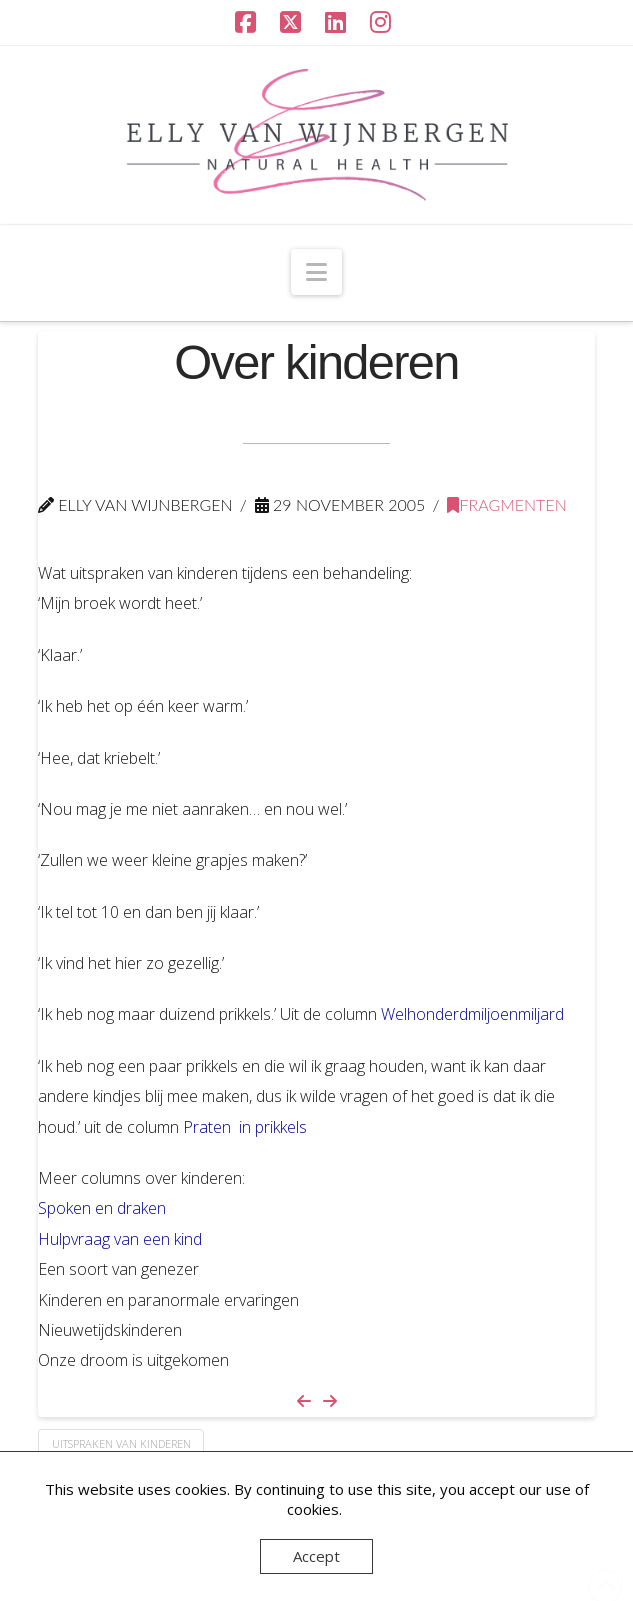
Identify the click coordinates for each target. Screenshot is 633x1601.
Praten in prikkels (245, 1127)
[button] (316, 272)
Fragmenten (506, 504)
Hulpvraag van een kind (120, 1239)
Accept (316, 1556)
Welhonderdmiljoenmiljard (472, 1014)
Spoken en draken (102, 1208)
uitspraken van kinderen (121, 1443)
